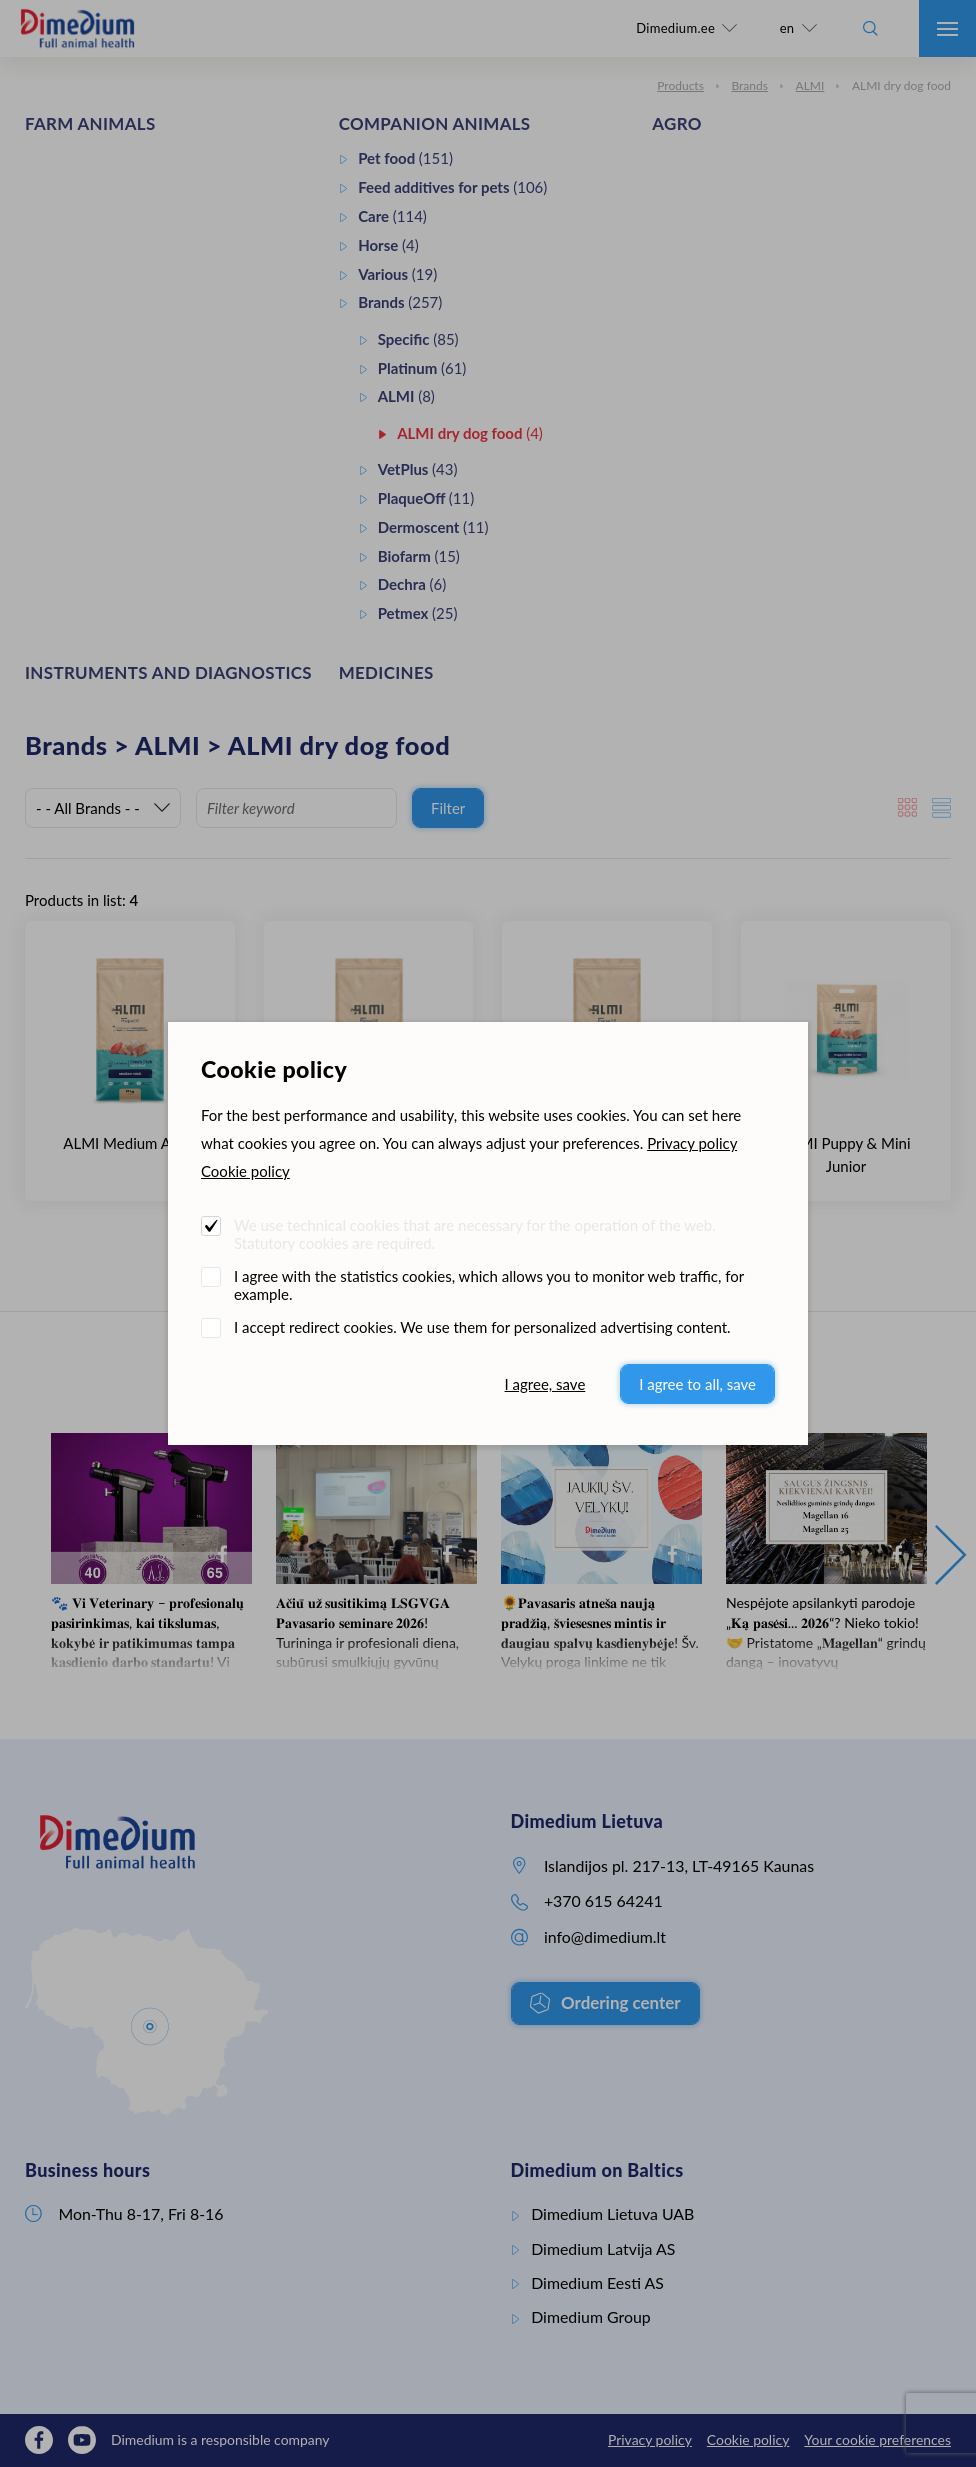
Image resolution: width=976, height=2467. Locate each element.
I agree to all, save (697, 1384)
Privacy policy (692, 1143)
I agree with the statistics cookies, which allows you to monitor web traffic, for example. (489, 1285)
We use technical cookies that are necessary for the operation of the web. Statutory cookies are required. (475, 1234)
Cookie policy (245, 1171)
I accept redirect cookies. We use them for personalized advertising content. (482, 1327)
